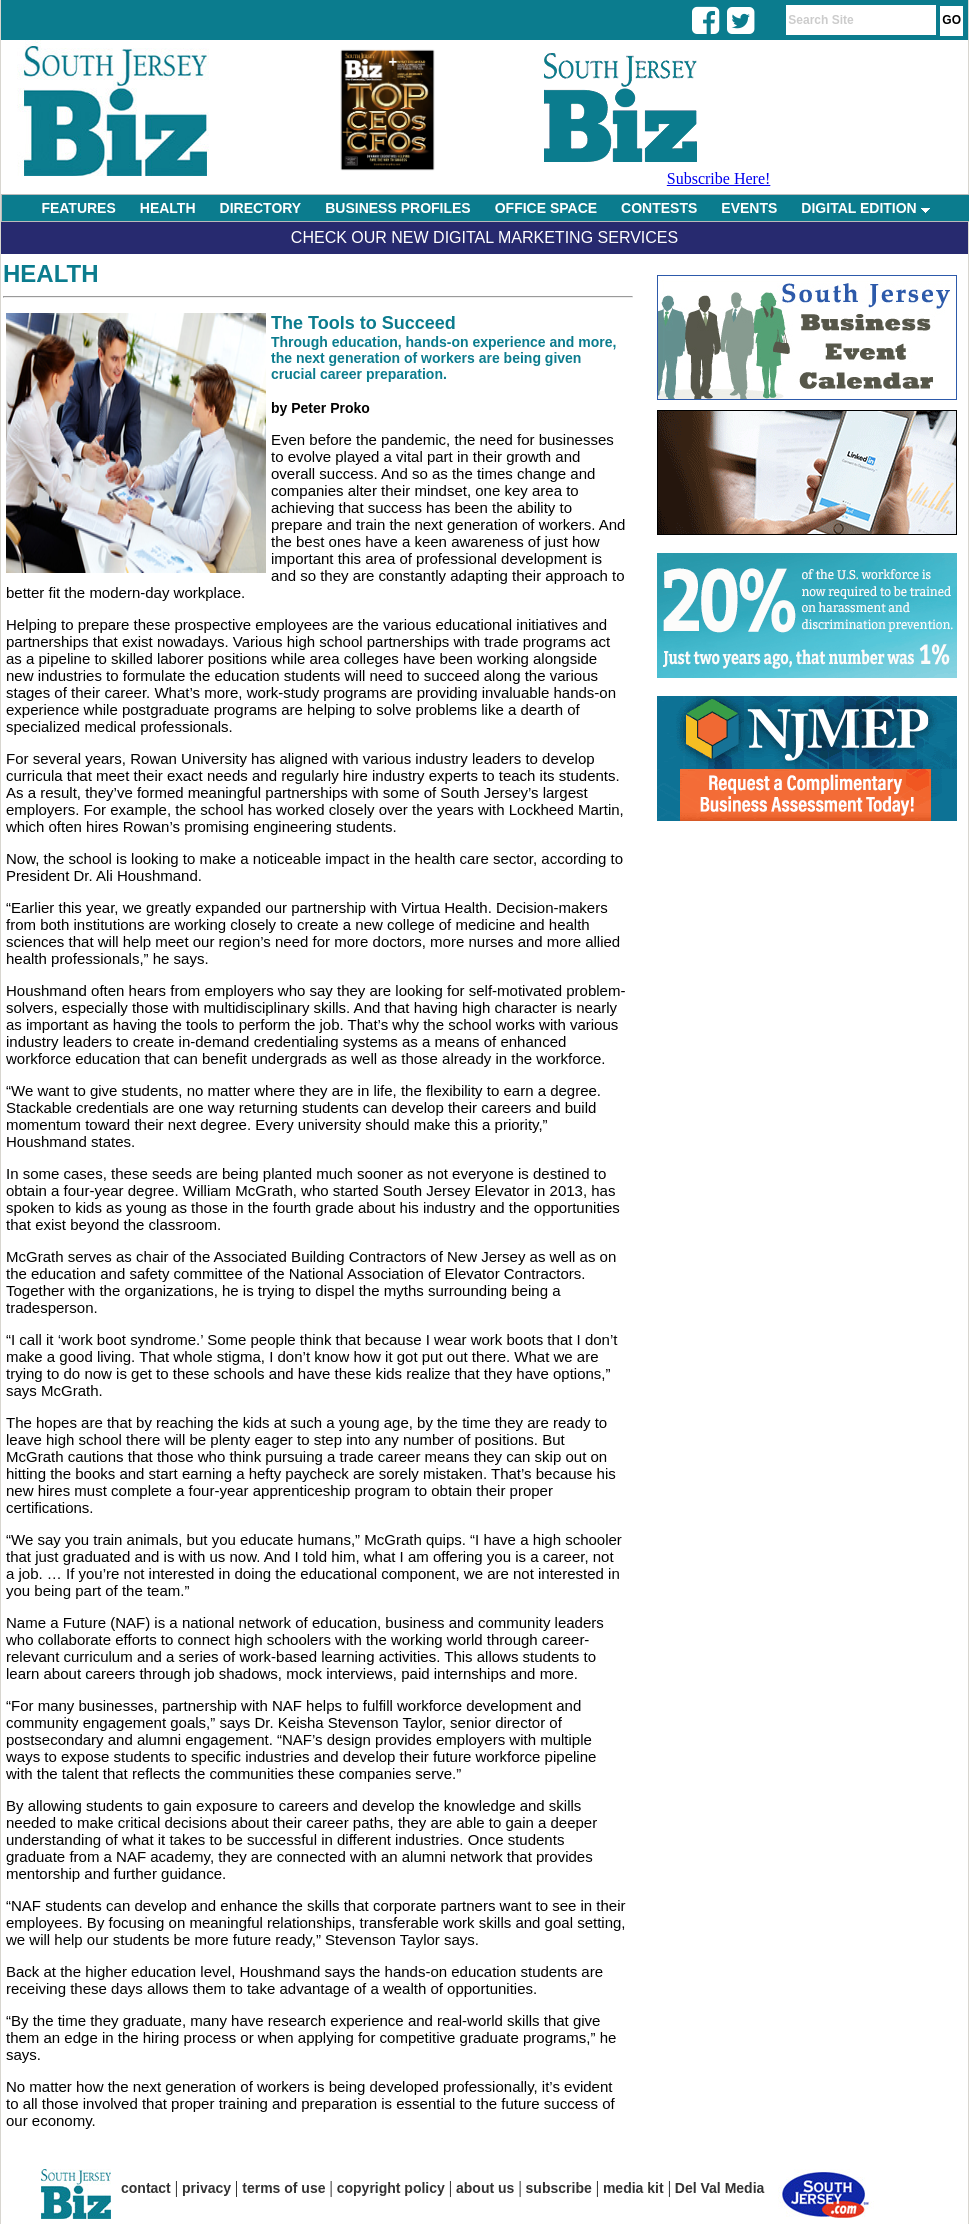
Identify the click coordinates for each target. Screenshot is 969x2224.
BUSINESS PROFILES (397, 208)
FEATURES (78, 208)
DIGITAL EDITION (865, 208)
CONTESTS (659, 208)
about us (485, 2188)
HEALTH (168, 208)
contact (146, 2188)
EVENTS (749, 208)
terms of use (283, 2188)
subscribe (559, 2188)
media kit (633, 2188)
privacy (206, 2188)
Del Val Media (719, 2188)
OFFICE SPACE (546, 208)
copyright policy (391, 2188)
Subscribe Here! (719, 178)
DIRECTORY (261, 208)
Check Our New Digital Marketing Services (484, 237)
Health (51, 273)
